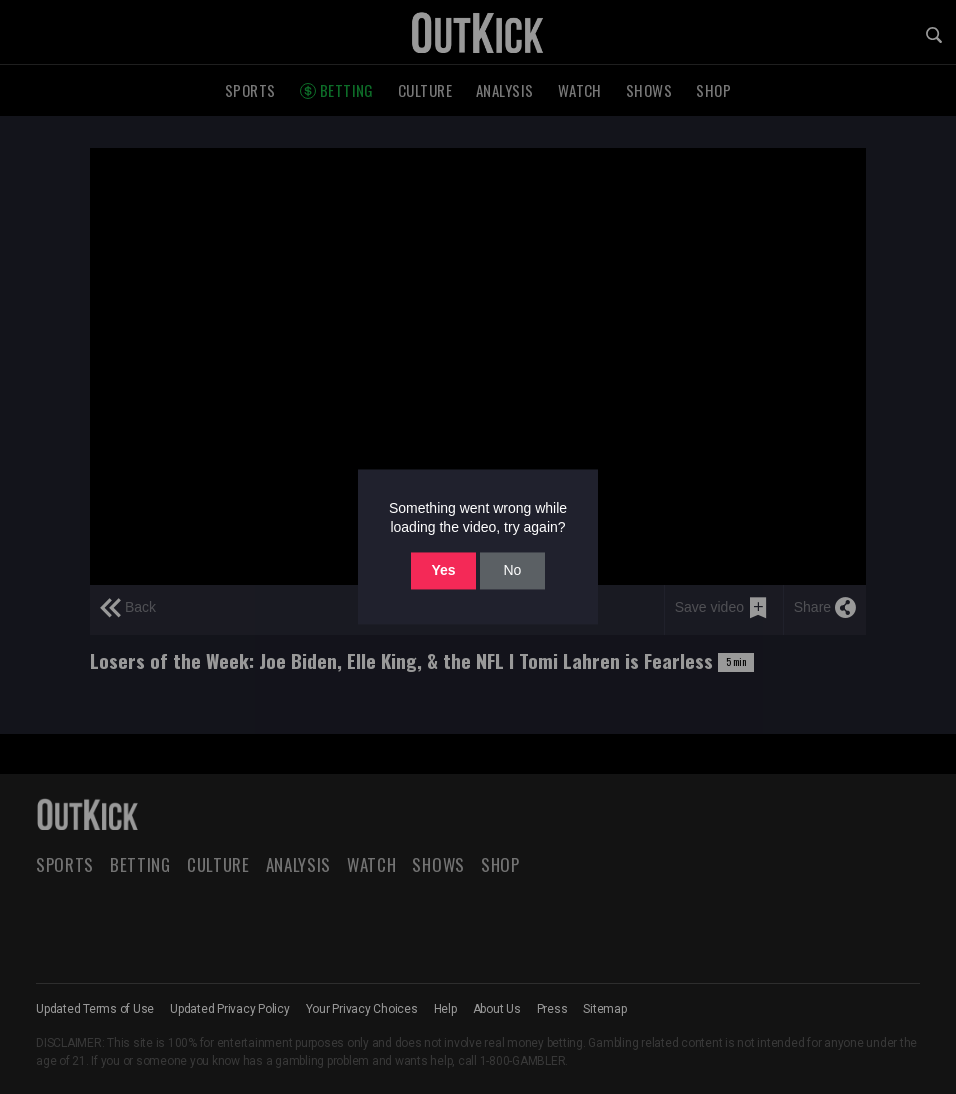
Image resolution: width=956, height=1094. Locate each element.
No (512, 570)
